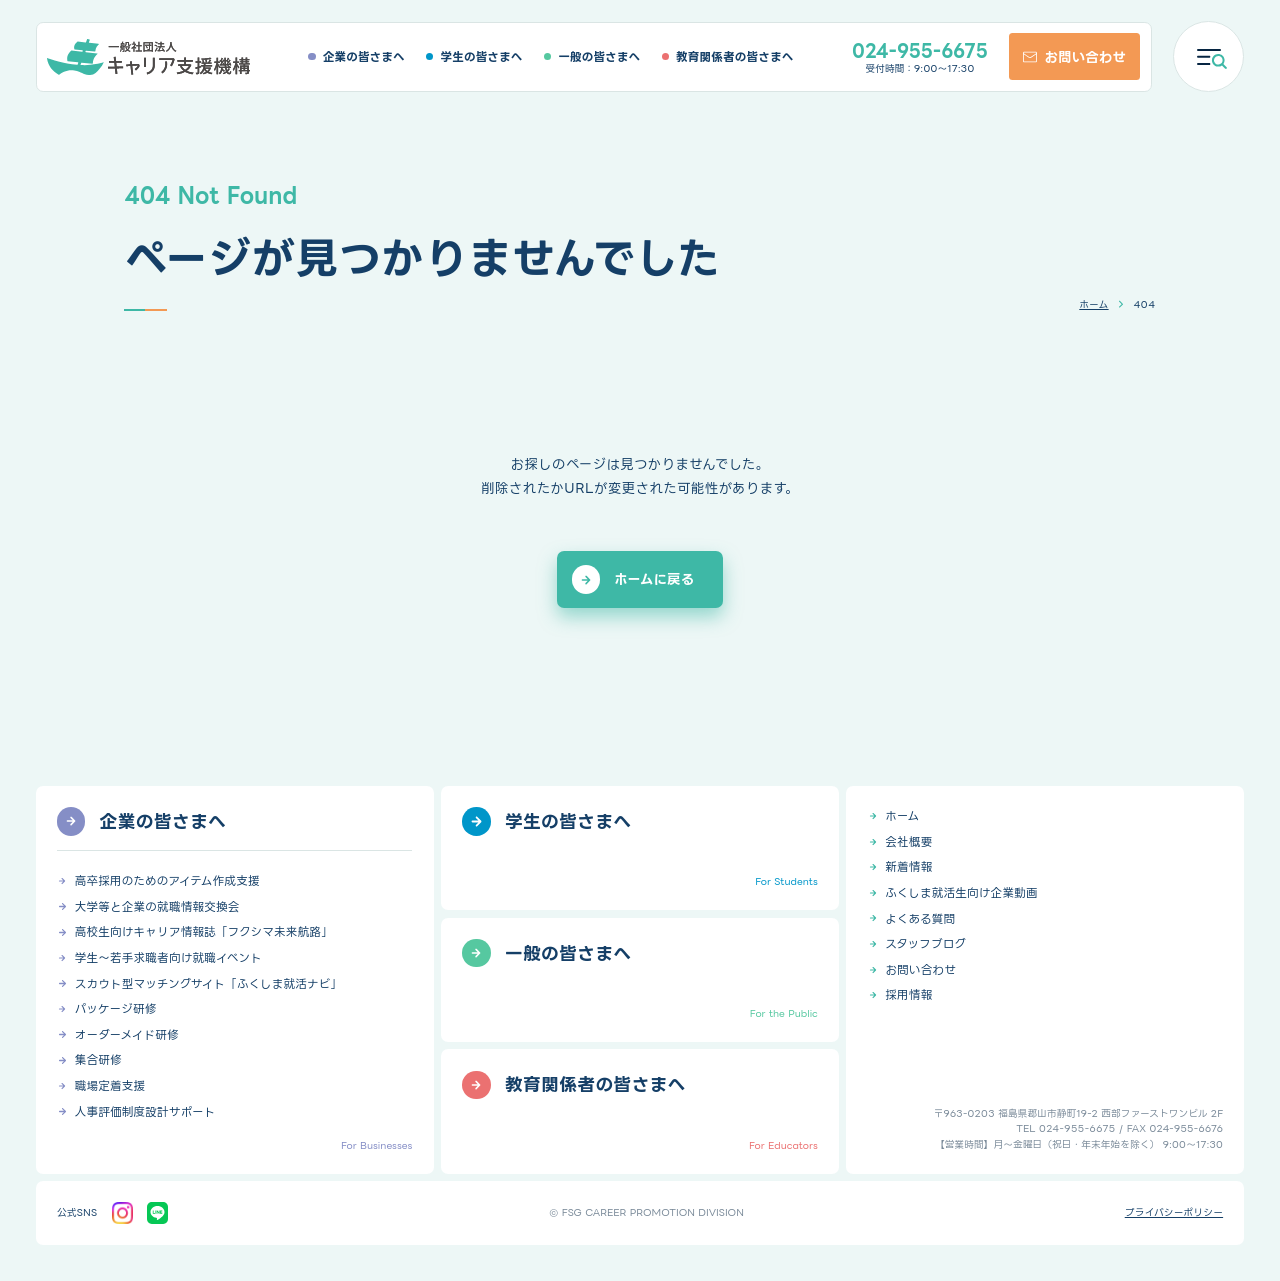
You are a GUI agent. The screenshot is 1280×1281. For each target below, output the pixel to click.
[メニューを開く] (1208, 56)
